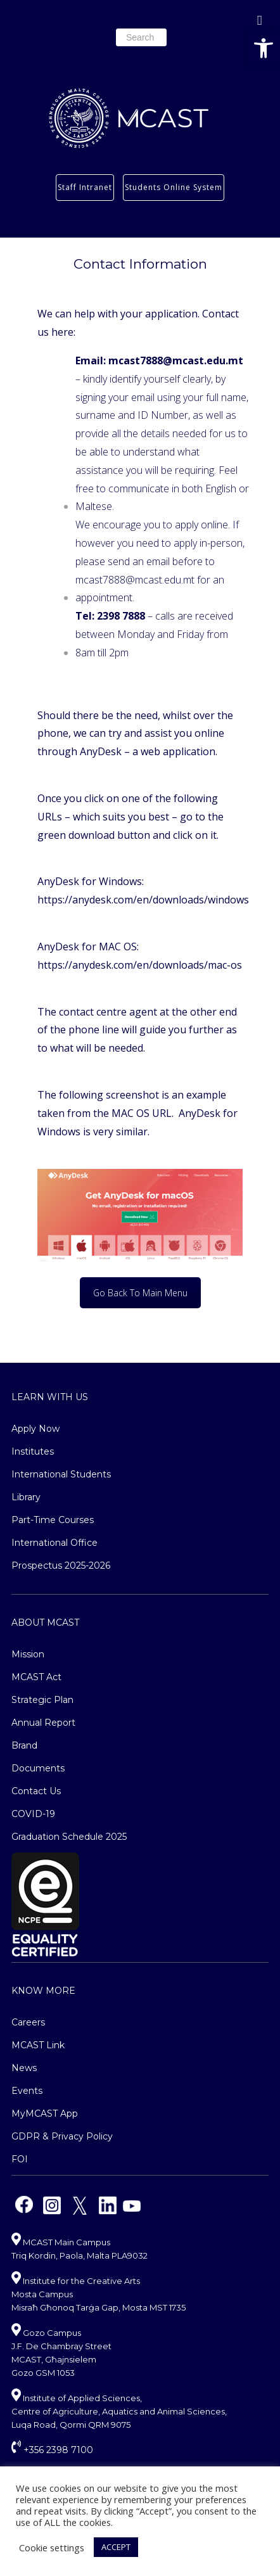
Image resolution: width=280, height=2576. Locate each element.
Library (26, 1497)
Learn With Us (49, 1397)
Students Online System (173, 187)
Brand (24, 1745)
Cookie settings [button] (51, 2547)
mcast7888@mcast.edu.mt (134, 580)
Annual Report (43, 1722)
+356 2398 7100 (52, 2450)
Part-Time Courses (52, 1520)
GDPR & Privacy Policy (62, 2136)
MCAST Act (36, 1677)
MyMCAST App (44, 2113)
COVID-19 (33, 1814)
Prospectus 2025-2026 (60, 1565)
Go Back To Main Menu (140, 1293)
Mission (27, 1654)
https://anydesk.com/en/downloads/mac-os (139, 965)
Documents (38, 1768)
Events (26, 2090)
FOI (19, 2159)
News (24, 2068)
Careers (28, 2022)
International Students (61, 1474)
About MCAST (45, 1622)
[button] (263, 48)
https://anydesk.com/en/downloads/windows (143, 900)
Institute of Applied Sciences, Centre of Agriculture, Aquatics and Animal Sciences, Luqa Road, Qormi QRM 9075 (119, 2411)
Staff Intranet (85, 187)
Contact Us (36, 1791)
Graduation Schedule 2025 (69, 1836)
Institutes (32, 1451)
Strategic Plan (42, 1700)
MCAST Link (38, 2045)
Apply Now (35, 1428)
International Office (54, 1542)
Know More (43, 1990)
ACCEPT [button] (115, 2547)
